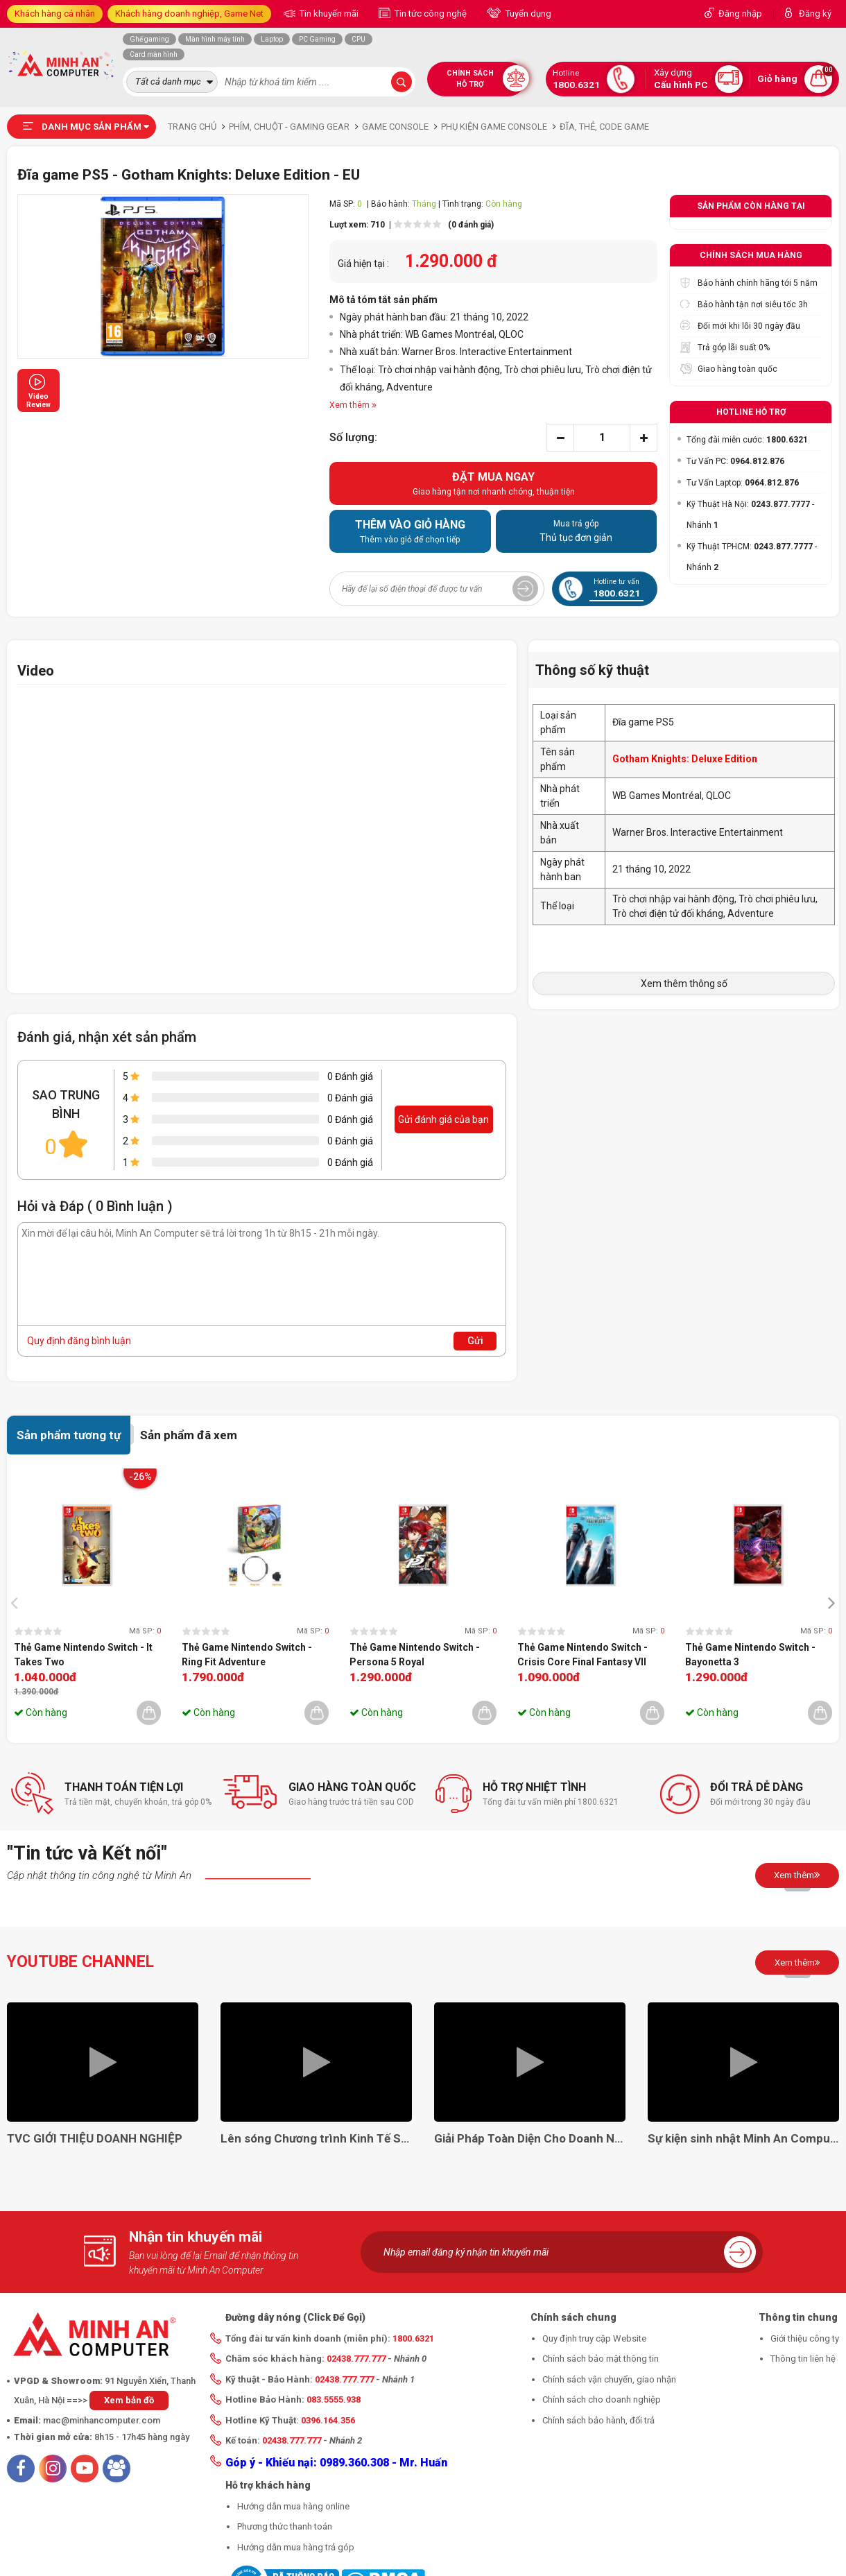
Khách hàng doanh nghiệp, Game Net (189, 13)
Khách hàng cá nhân (55, 13)
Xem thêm (797, 1874)
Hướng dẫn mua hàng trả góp (295, 2547)
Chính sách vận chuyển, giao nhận (609, 2379)
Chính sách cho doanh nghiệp (601, 2399)
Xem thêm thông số (684, 983)
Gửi (475, 1340)
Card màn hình (154, 54)
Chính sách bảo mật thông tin (600, 2358)
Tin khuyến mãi (328, 13)
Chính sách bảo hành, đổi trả (598, 2420)
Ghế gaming (149, 39)
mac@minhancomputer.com (101, 2420)
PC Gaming (317, 39)
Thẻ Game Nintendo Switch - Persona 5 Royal (414, 1654)
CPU (358, 39)
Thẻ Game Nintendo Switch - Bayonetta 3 (750, 1654)
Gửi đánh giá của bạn (443, 1119)
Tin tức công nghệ (429, 13)
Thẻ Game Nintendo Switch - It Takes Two (83, 1654)
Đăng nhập (740, 13)
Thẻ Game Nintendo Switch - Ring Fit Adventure (247, 1654)
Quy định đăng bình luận (79, 1340)
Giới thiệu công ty (804, 2338)
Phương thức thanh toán (284, 2526)
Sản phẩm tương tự (69, 1435)
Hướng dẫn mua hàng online (293, 2506)
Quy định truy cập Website (594, 2338)
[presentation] (17, 1602)
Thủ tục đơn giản (576, 530)
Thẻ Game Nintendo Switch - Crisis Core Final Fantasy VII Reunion (582, 1655)
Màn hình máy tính (215, 39)
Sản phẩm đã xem (188, 1435)
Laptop (272, 39)
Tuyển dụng (527, 13)
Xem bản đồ (129, 2400)
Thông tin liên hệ (803, 2358)
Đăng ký (815, 13)
